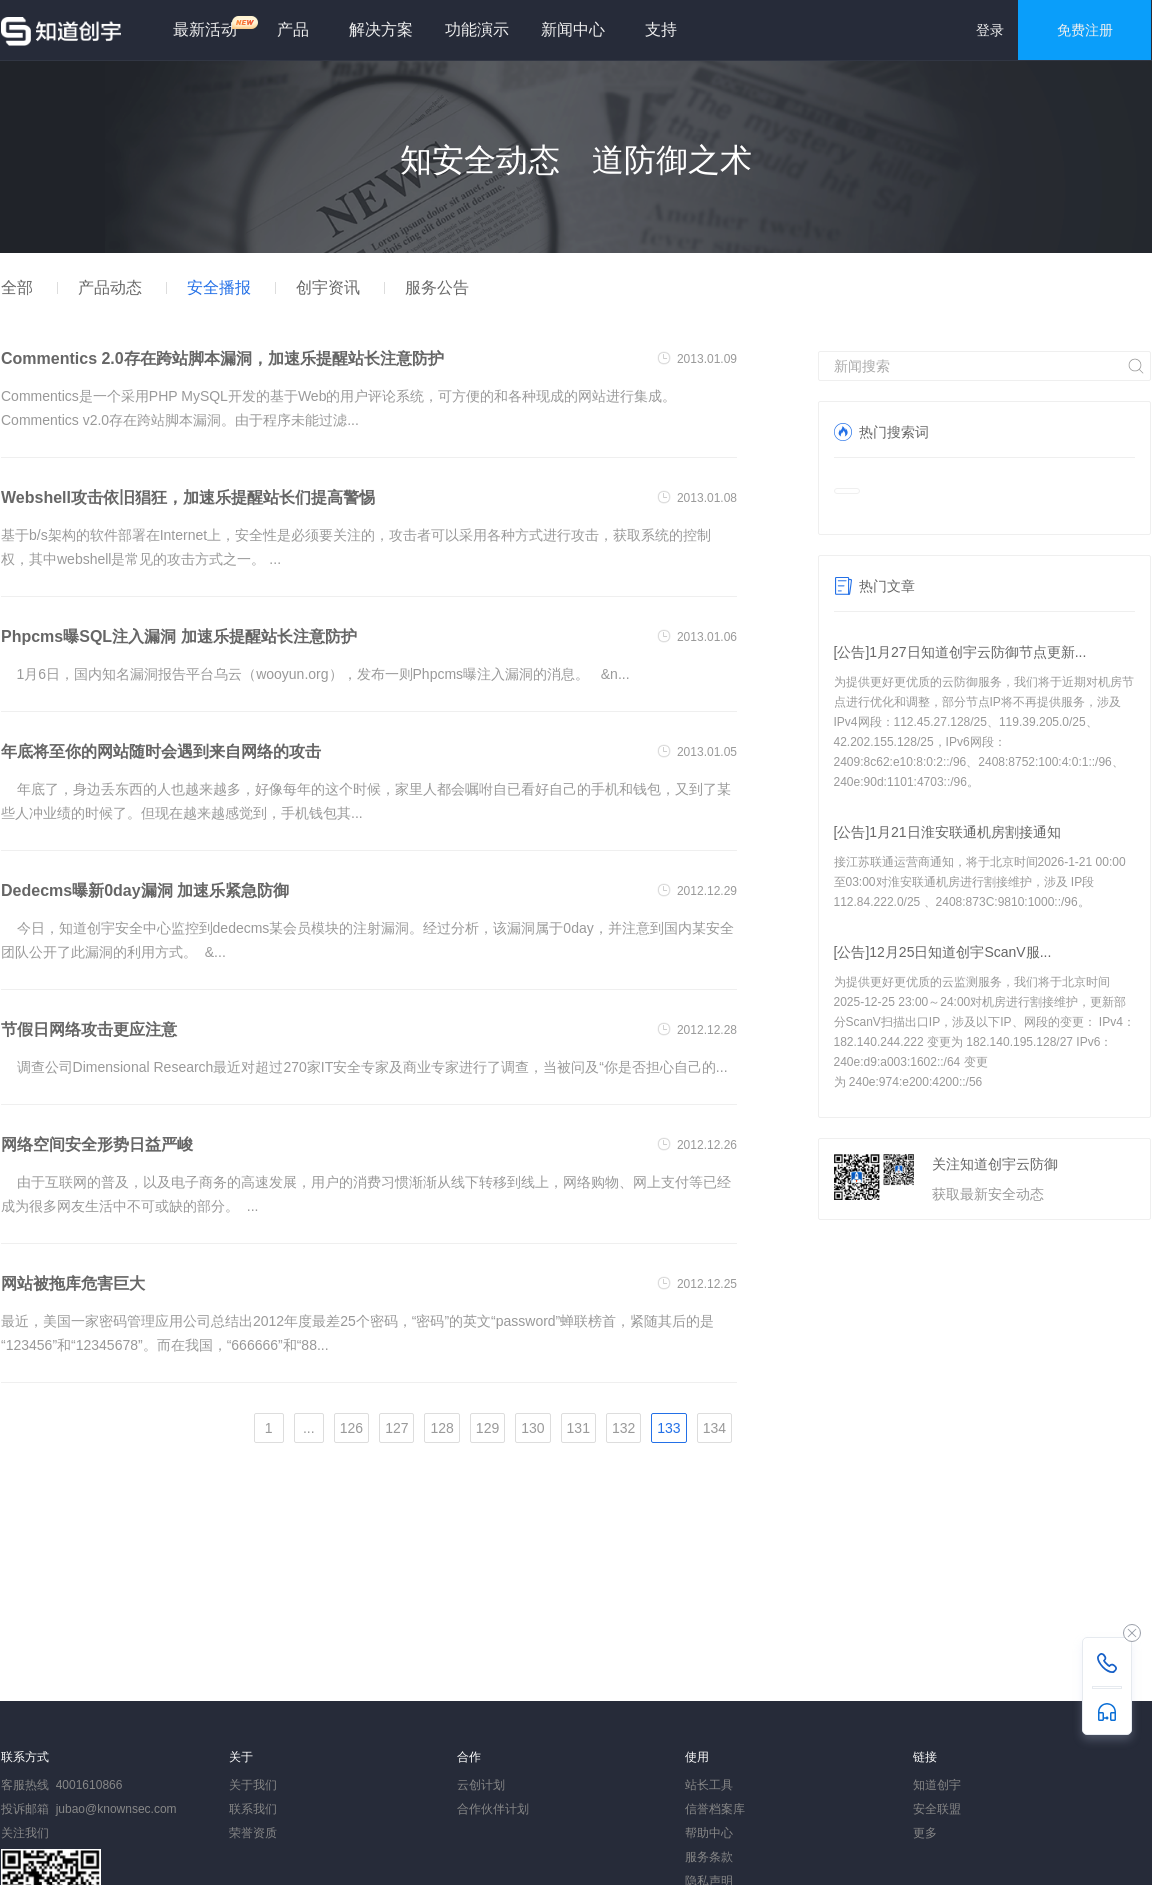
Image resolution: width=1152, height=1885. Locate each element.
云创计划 (481, 1785)
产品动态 (110, 287)
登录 (990, 30)
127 (396, 1428)
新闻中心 (573, 29)
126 (351, 1428)
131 (578, 1428)
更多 (925, 1833)
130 (532, 1428)
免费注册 (1085, 30)
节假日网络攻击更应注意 (89, 1029)
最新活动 (213, 26)
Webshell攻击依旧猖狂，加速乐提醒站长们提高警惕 (188, 497)
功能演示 (477, 29)
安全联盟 (937, 1809)
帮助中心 (709, 1833)
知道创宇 (937, 1785)
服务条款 (709, 1857)
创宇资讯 (328, 287)
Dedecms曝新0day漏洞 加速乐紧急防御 (145, 890)
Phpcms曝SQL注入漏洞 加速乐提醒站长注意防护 (179, 636)
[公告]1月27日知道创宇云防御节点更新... (960, 652)
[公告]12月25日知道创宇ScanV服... (943, 952)
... (309, 1428)
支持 (661, 29)
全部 (17, 287)
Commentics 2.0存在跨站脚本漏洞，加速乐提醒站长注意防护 (222, 358)
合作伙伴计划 (493, 1809)
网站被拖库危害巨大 (73, 1283)
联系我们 (253, 1809)
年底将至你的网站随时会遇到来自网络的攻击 (161, 751)
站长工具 (709, 1785)
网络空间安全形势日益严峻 (97, 1144)
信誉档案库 (715, 1809)
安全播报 (219, 287)
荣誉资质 (253, 1833)
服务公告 (437, 287)
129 (487, 1428)
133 (668, 1428)
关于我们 (253, 1785)
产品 (293, 29)
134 (714, 1428)
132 (623, 1428)
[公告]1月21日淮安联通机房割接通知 (947, 832)
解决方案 (381, 29)
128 (441, 1428)
